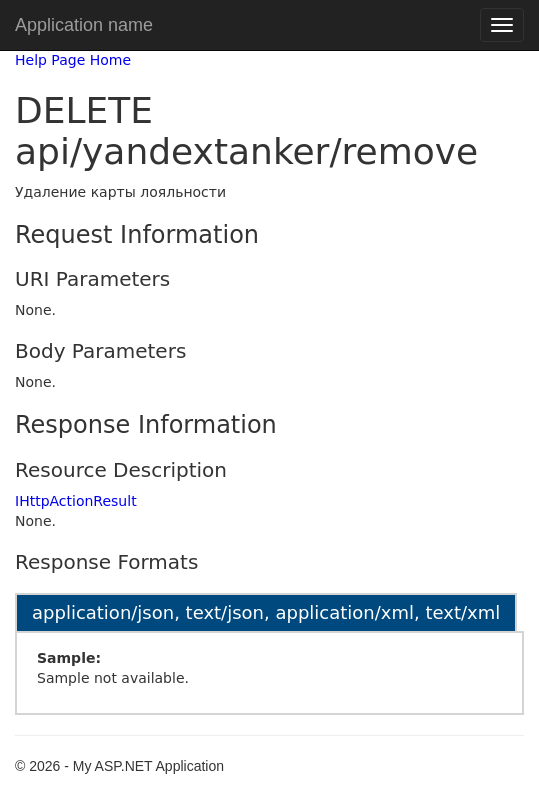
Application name (84, 25)
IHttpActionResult (76, 501)
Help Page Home (73, 60)
